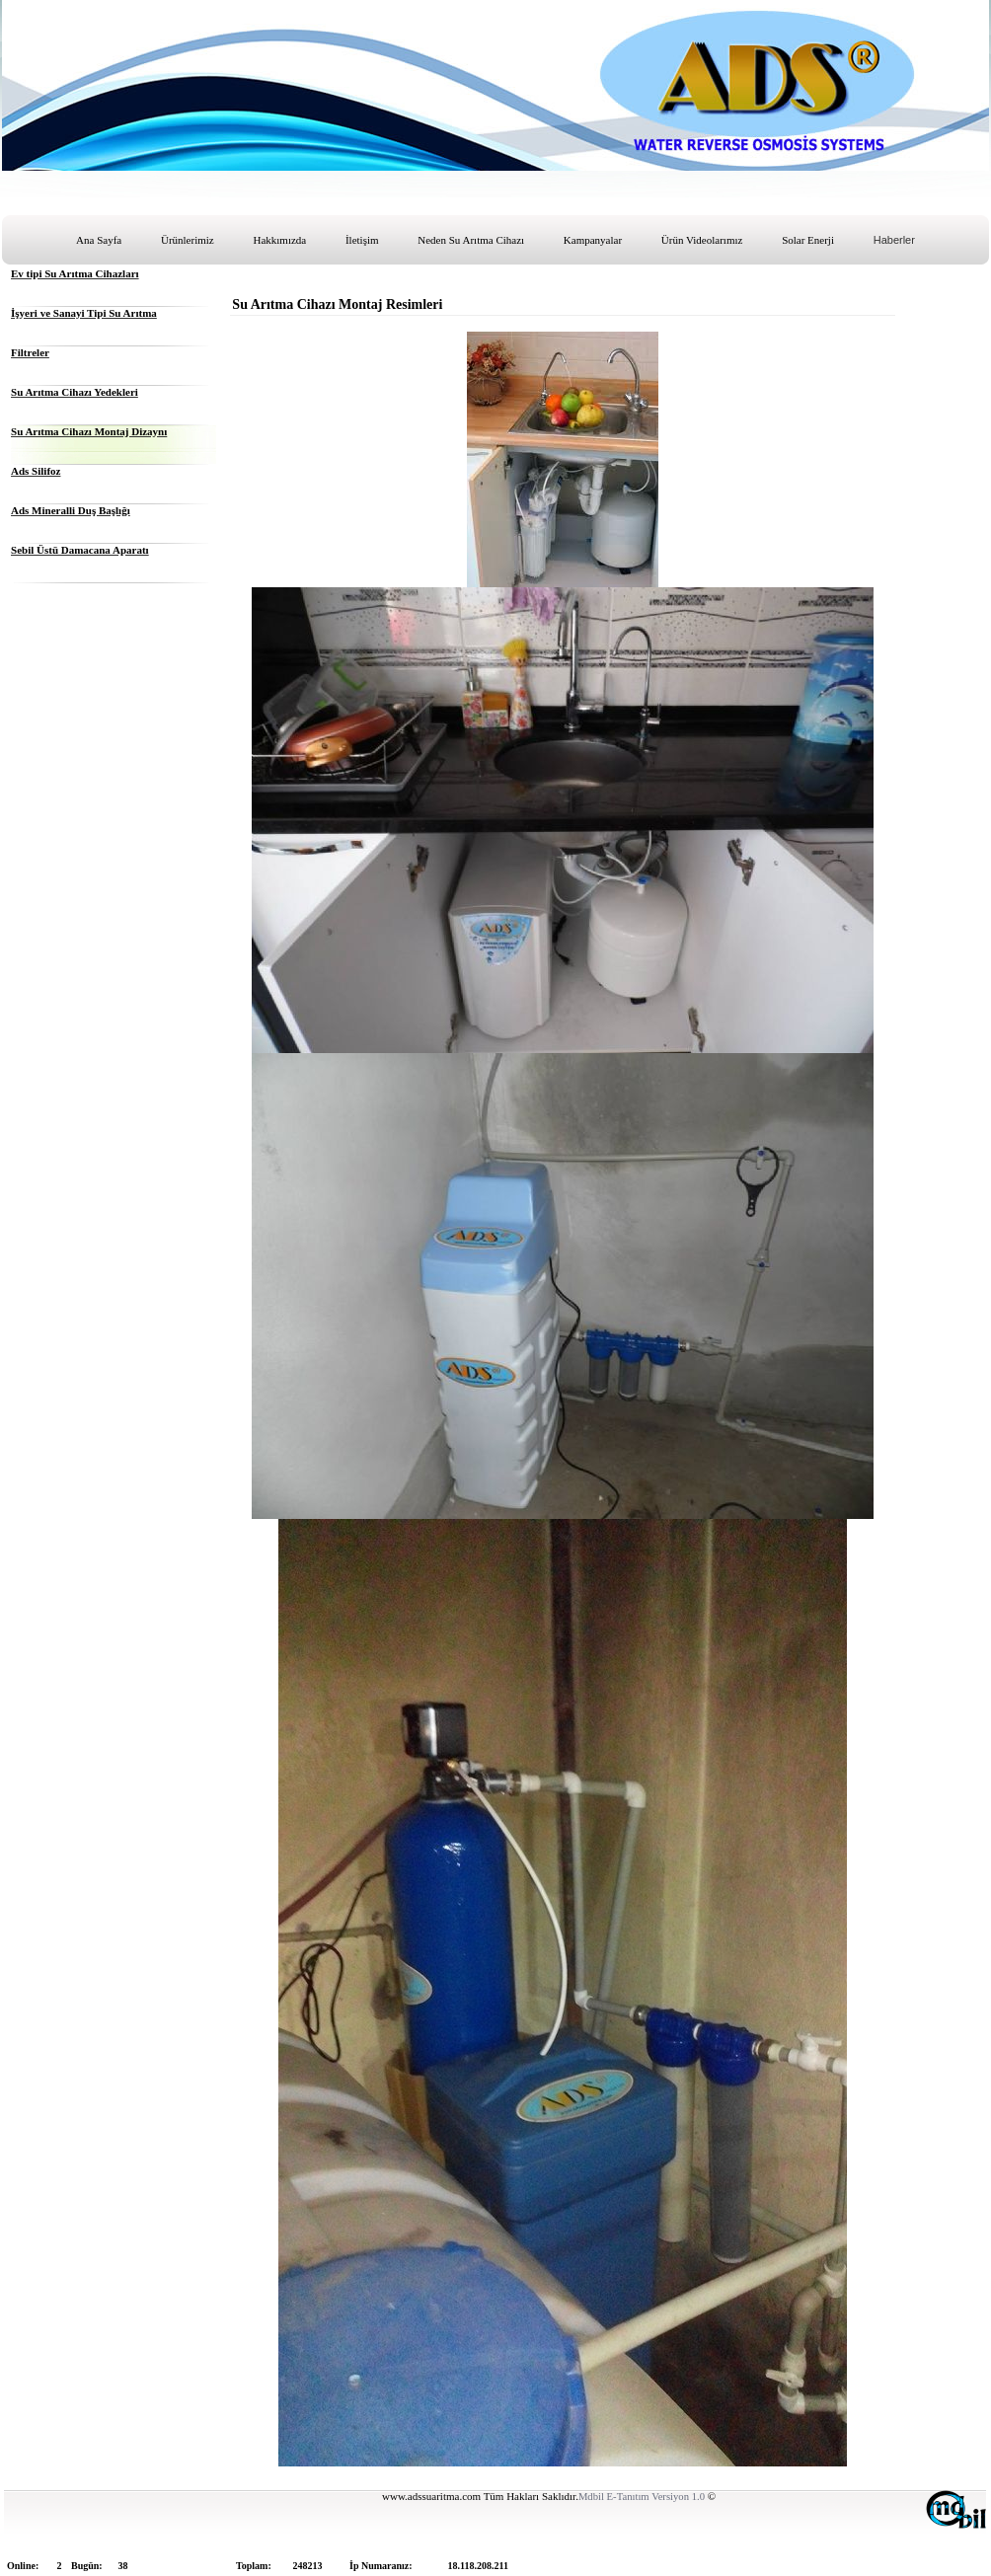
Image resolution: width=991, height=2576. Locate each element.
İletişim (362, 240)
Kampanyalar (593, 240)
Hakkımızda (279, 240)
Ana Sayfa (98, 240)
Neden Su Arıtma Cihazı (471, 240)
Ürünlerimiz (187, 240)
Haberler (894, 240)
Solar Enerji (808, 240)
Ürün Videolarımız (702, 240)
